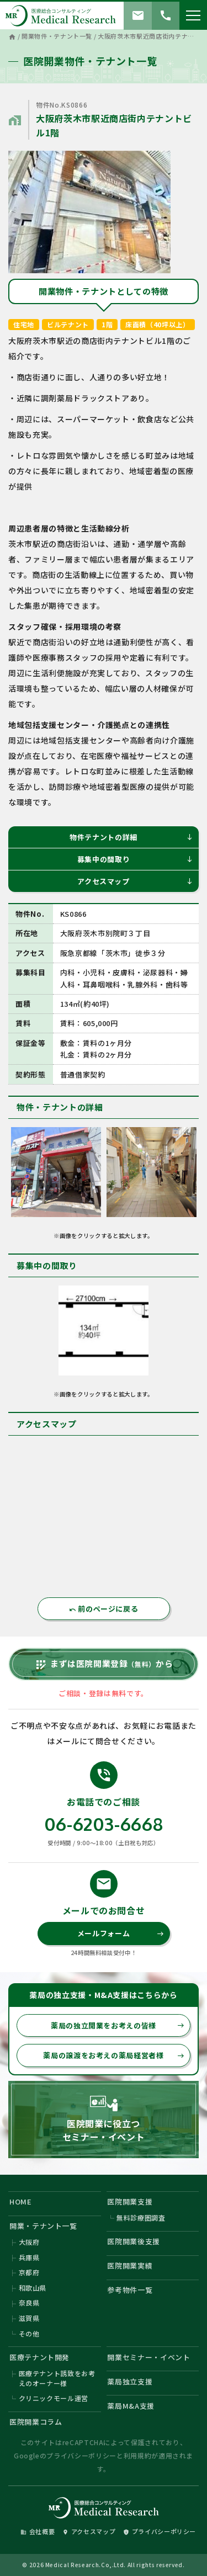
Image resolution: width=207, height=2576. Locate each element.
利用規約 (138, 2455)
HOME (20, 2201)
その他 (29, 2333)
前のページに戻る (104, 1608)
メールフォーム (120, 1933)
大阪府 (29, 2241)
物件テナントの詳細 (131, 837)
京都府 (29, 2272)
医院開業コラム (35, 2421)
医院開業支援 (129, 2201)
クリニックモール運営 (54, 2398)
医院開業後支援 (133, 2241)
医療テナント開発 (39, 2357)
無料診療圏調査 (141, 2217)
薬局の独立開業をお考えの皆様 (117, 2025)
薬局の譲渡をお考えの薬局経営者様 (113, 2055)
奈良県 (29, 2302)
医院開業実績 (129, 2265)
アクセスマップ (135, 881)
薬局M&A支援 (131, 2405)
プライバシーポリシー (81, 2455)
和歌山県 (33, 2287)
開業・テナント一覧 (43, 2226)
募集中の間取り (135, 859)
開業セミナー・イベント (148, 2357)
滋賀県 (29, 2318)
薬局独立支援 (129, 2381)
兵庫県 (29, 2257)
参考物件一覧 (129, 2290)
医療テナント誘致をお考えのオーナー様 (57, 2378)
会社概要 (37, 2531)
